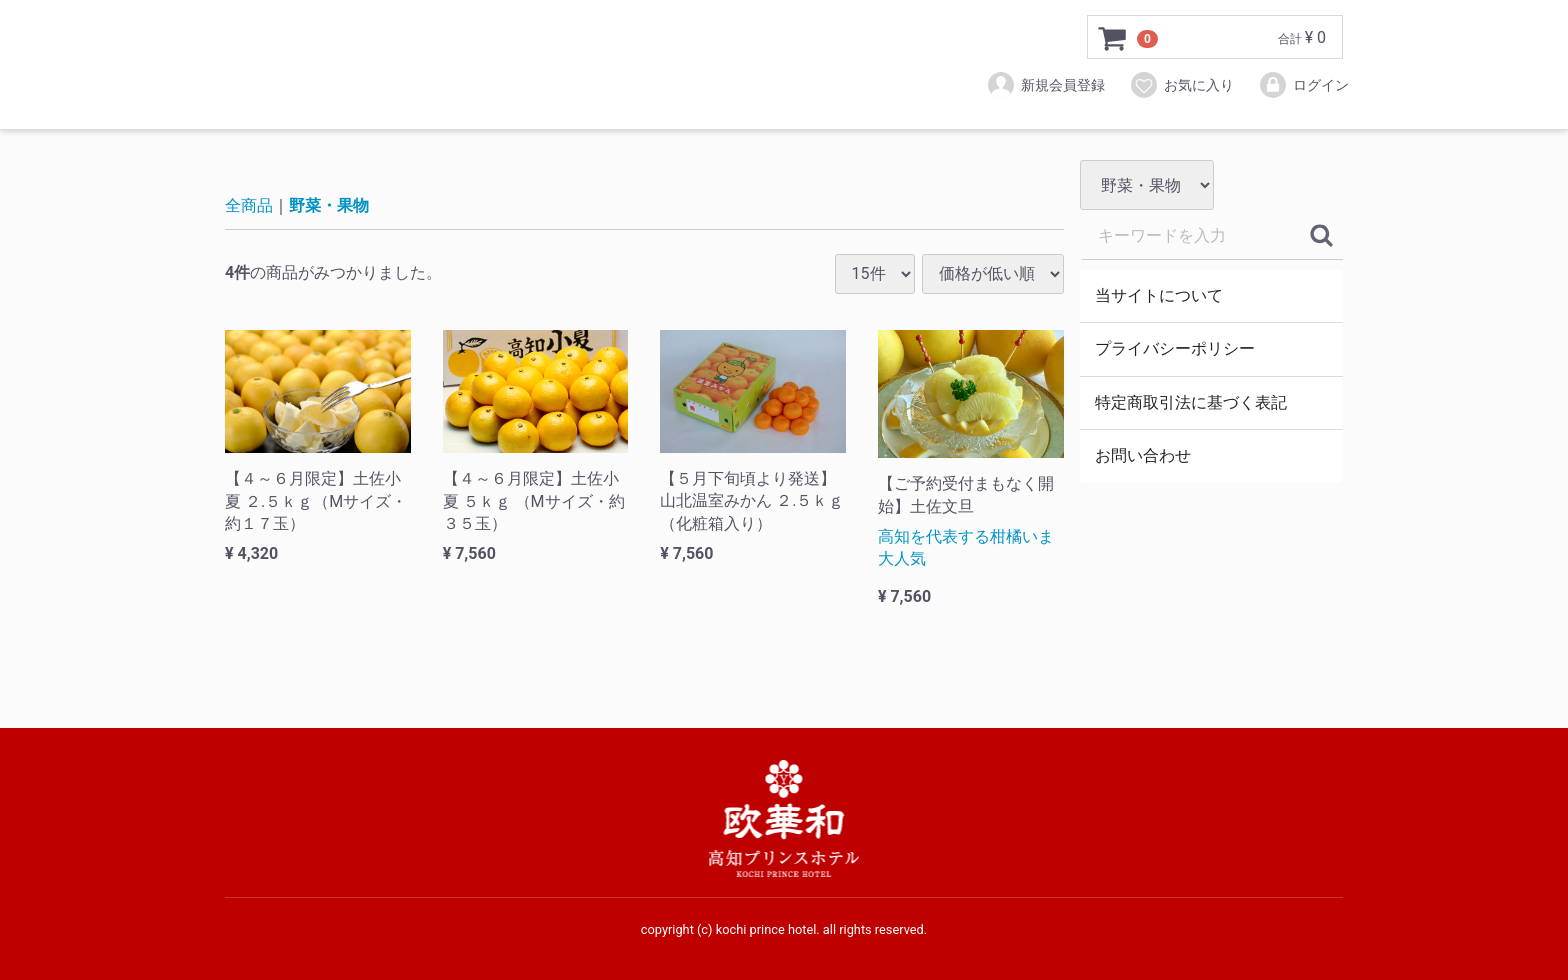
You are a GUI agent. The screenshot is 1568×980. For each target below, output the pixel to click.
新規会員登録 (1045, 85)
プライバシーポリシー (1175, 348)
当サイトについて (1159, 295)
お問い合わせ (1143, 455)
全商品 (249, 205)
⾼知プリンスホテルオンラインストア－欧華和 (460, 65)
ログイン (1303, 85)
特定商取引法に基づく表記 (1191, 402)
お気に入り (1181, 85)
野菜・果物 (329, 205)
